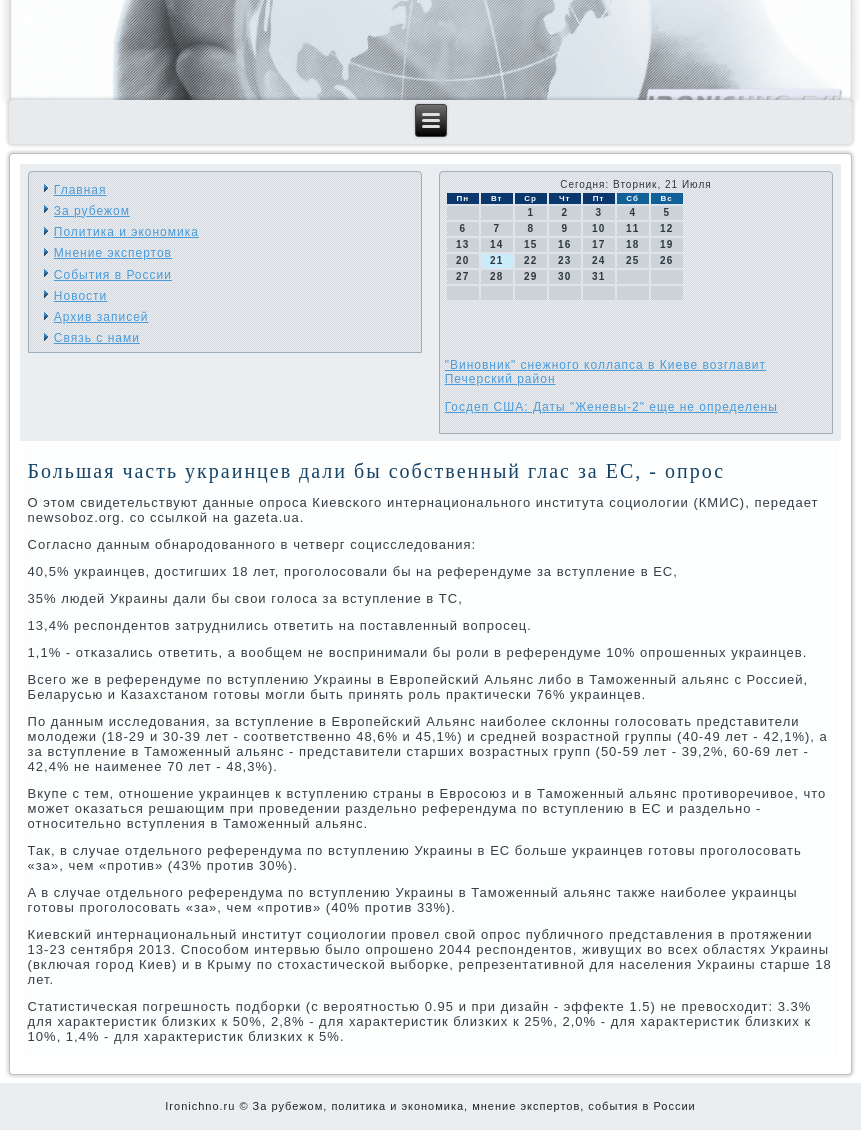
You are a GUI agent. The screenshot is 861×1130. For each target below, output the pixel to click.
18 (632, 244)
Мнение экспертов (113, 253)
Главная (80, 190)
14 (496, 244)
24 (598, 260)
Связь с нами (97, 338)
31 (598, 276)
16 (564, 244)
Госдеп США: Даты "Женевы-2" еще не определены (611, 407)
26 (666, 260)
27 (462, 276)
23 (564, 260)
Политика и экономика (126, 232)
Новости (80, 296)
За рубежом (92, 211)
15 (530, 244)
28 (496, 276)
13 (462, 244)
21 (496, 260)
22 (530, 260)
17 (598, 244)
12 (666, 228)
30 (564, 276)
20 (462, 260)
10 (598, 228)
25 (632, 260)
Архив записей (101, 317)
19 (666, 244)
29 (530, 276)
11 (632, 228)
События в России (113, 275)
